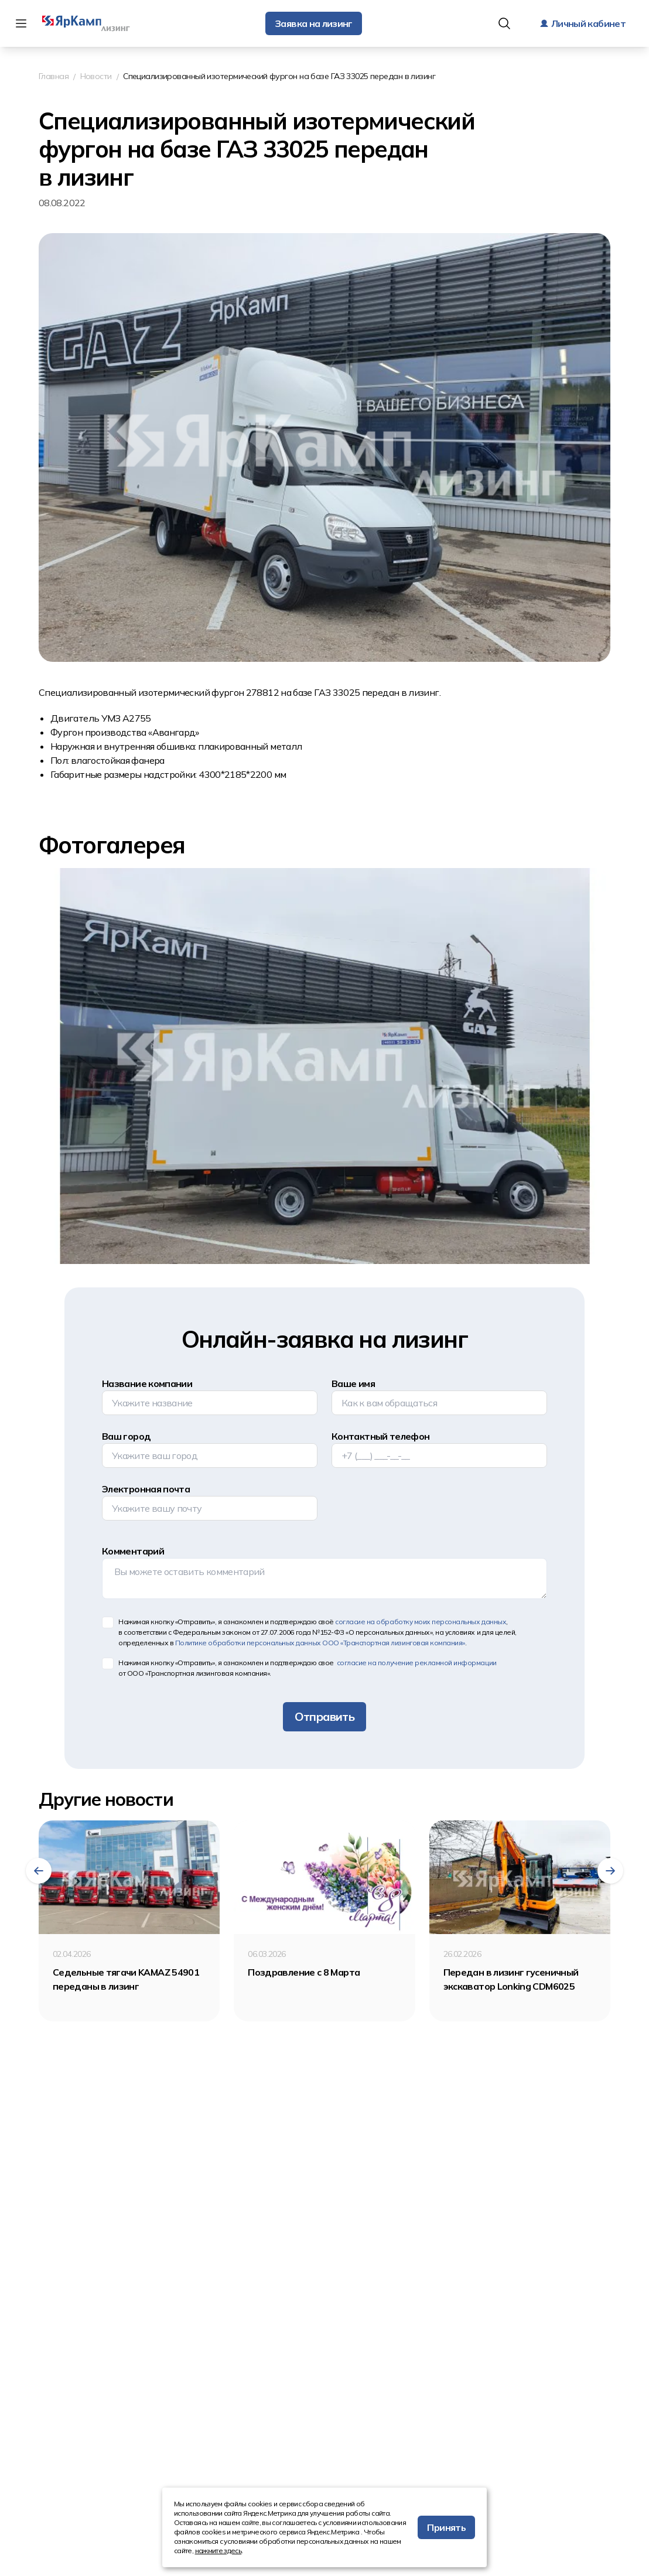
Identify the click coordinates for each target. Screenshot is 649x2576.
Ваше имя (353, 1383)
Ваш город (126, 1436)
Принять (446, 2527)
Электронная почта (146, 1489)
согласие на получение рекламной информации (415, 1662)
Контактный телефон (380, 1436)
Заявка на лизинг (314, 23)
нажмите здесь (218, 2550)
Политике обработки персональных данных (320, 1642)
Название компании (147, 1383)
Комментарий (133, 1551)
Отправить (324, 1716)
